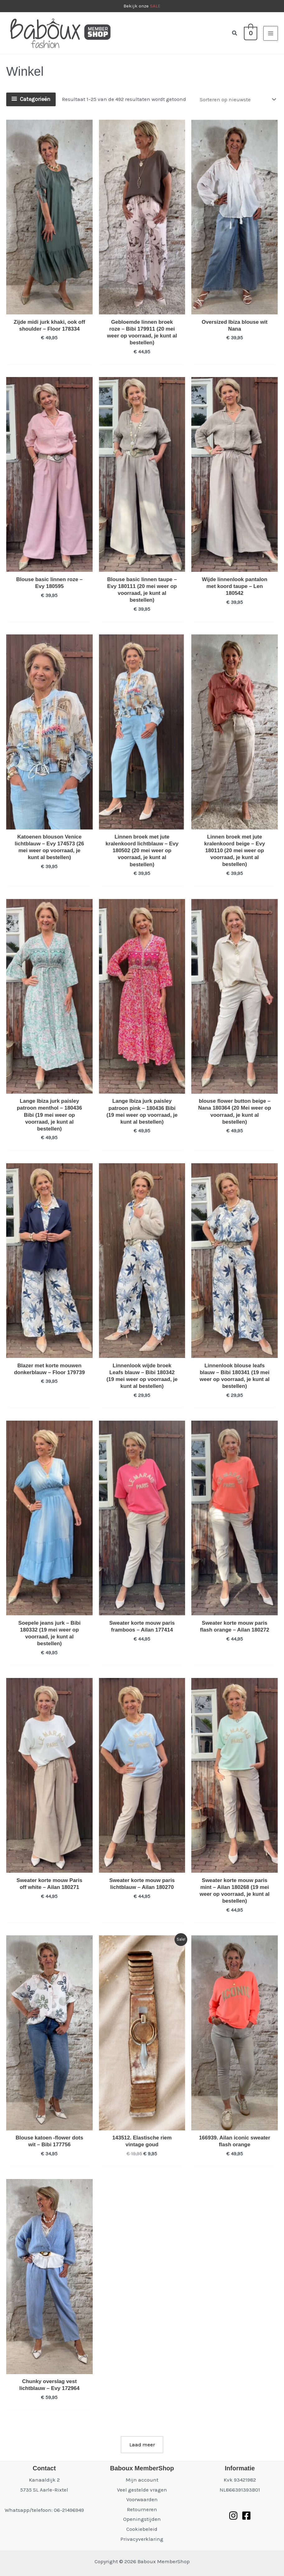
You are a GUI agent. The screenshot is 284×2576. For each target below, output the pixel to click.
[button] (235, 33)
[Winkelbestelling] (237, 99)
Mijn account (142, 2480)
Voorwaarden (142, 2499)
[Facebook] (246, 2515)
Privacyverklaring (141, 2539)
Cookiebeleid (141, 2529)
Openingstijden (142, 2519)
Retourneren (142, 2509)
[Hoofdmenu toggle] (271, 33)
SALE (155, 6)
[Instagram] (233, 2515)
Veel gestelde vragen (142, 2490)
